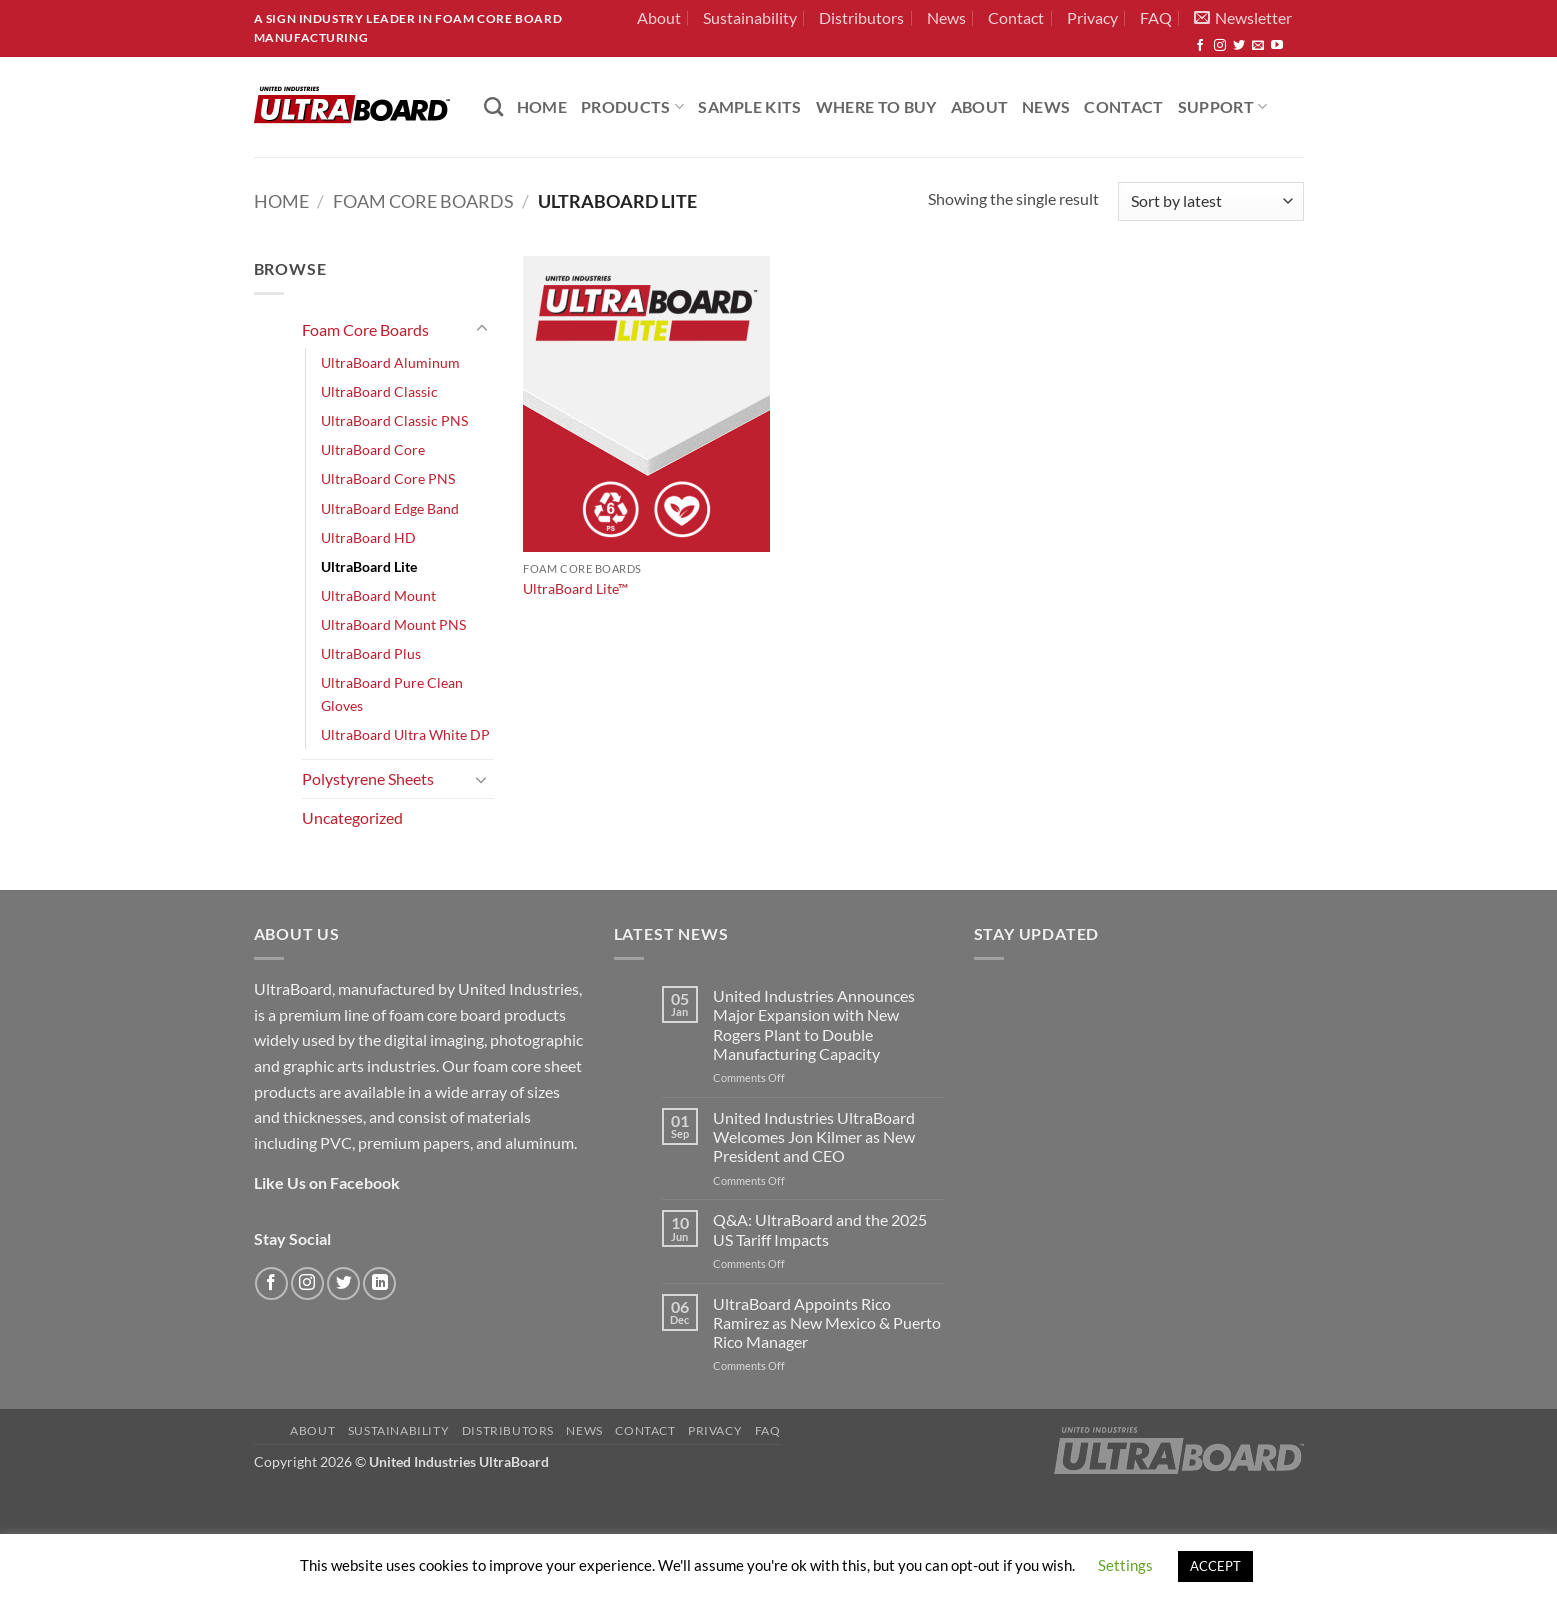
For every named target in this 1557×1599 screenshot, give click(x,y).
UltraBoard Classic (379, 391)
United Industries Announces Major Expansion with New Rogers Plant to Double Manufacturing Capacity (814, 1024)
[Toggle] (482, 329)
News (946, 17)
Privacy (1092, 17)
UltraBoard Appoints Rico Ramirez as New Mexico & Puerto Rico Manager (827, 1322)
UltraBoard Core (373, 449)
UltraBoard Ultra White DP (405, 734)
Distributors (861, 17)
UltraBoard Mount (378, 595)
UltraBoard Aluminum (390, 362)
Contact (1016, 17)
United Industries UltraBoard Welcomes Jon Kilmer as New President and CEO (814, 1136)
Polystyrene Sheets (368, 778)
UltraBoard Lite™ (575, 588)
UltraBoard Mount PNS (393, 624)
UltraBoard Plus (371, 653)
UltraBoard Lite (369, 566)
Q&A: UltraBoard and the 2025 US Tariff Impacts (820, 1229)
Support (1223, 106)
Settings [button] (1125, 1565)
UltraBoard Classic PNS (394, 420)
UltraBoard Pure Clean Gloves (392, 694)
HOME (542, 106)
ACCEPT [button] (1215, 1566)
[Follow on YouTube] (1277, 46)
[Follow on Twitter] (1239, 46)
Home (281, 201)
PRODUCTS (632, 106)
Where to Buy (876, 106)
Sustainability (750, 17)
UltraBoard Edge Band (390, 508)
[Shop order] (1210, 201)
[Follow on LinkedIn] (379, 1283)
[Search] (493, 106)
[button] (1243, 18)
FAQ (1156, 17)
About (659, 17)
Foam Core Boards (423, 201)
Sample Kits (750, 106)
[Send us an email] (1258, 46)
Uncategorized (352, 817)
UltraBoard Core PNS (388, 478)
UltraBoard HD (368, 537)
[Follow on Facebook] (1200, 46)
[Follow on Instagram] (1220, 46)
